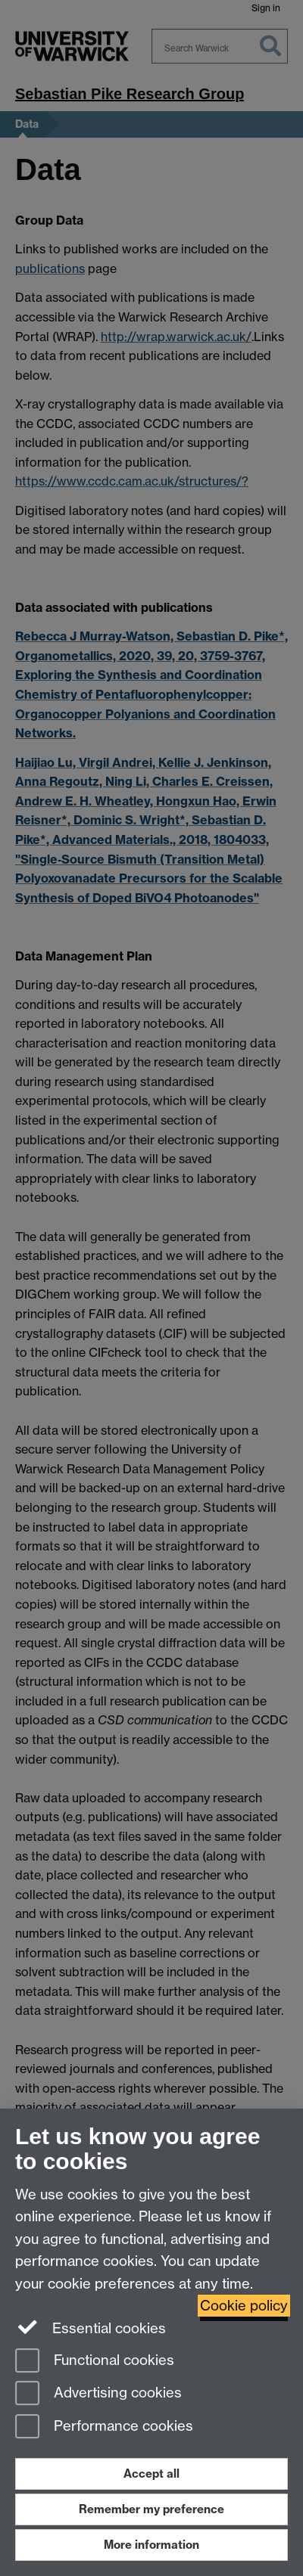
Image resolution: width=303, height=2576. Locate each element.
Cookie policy (244, 2305)
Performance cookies (104, 2427)
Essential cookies (90, 2327)
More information (151, 2544)
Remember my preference (151, 2509)
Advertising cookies (98, 2394)
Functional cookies (94, 2362)
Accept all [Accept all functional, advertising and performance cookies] (151, 2473)
